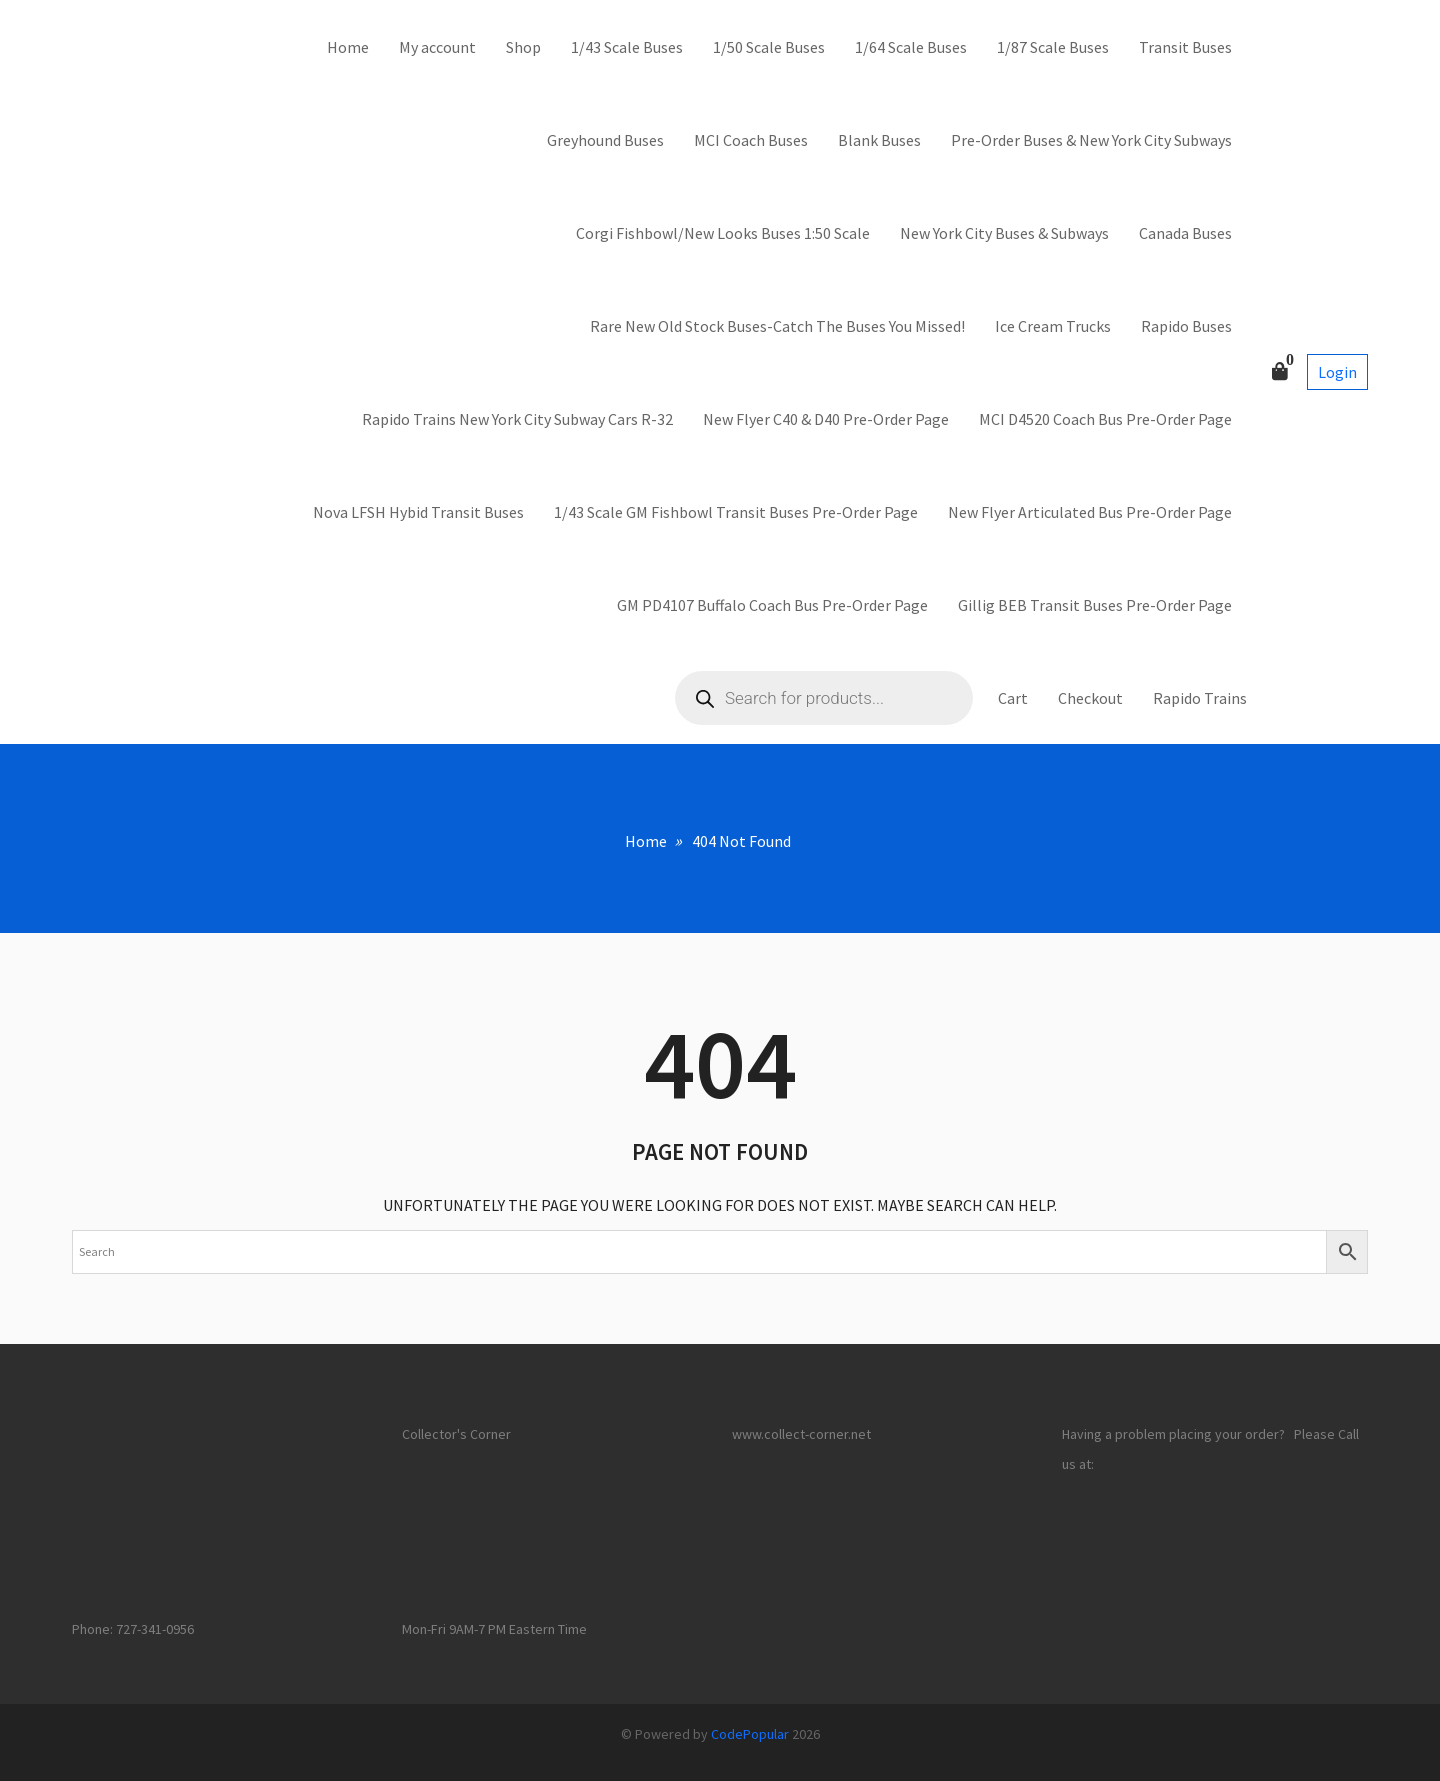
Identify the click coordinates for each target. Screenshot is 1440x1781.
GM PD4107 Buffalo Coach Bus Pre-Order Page (772, 605)
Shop (523, 47)
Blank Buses (879, 140)
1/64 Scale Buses (911, 47)
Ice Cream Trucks (1053, 326)
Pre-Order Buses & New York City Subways (1091, 140)
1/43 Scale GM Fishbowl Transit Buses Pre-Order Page (736, 512)
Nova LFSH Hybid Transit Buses (418, 512)
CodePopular (750, 1734)
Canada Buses (1185, 233)
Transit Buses (1185, 47)
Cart (1013, 698)
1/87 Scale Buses (1053, 47)
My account (437, 47)
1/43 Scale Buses (627, 47)
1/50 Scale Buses (769, 47)
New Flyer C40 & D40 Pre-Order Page (826, 419)
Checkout (1090, 698)
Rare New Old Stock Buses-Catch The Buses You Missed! (777, 326)
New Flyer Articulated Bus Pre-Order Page (1090, 512)
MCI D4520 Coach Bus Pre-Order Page (1105, 419)
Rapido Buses (1186, 326)
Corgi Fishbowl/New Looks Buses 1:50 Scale (723, 233)
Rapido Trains (1200, 698)
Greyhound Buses (605, 140)
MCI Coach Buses (751, 140)
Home (348, 47)
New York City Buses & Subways (1004, 233)
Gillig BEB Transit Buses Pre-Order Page (1095, 605)
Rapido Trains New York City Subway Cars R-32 (517, 419)
